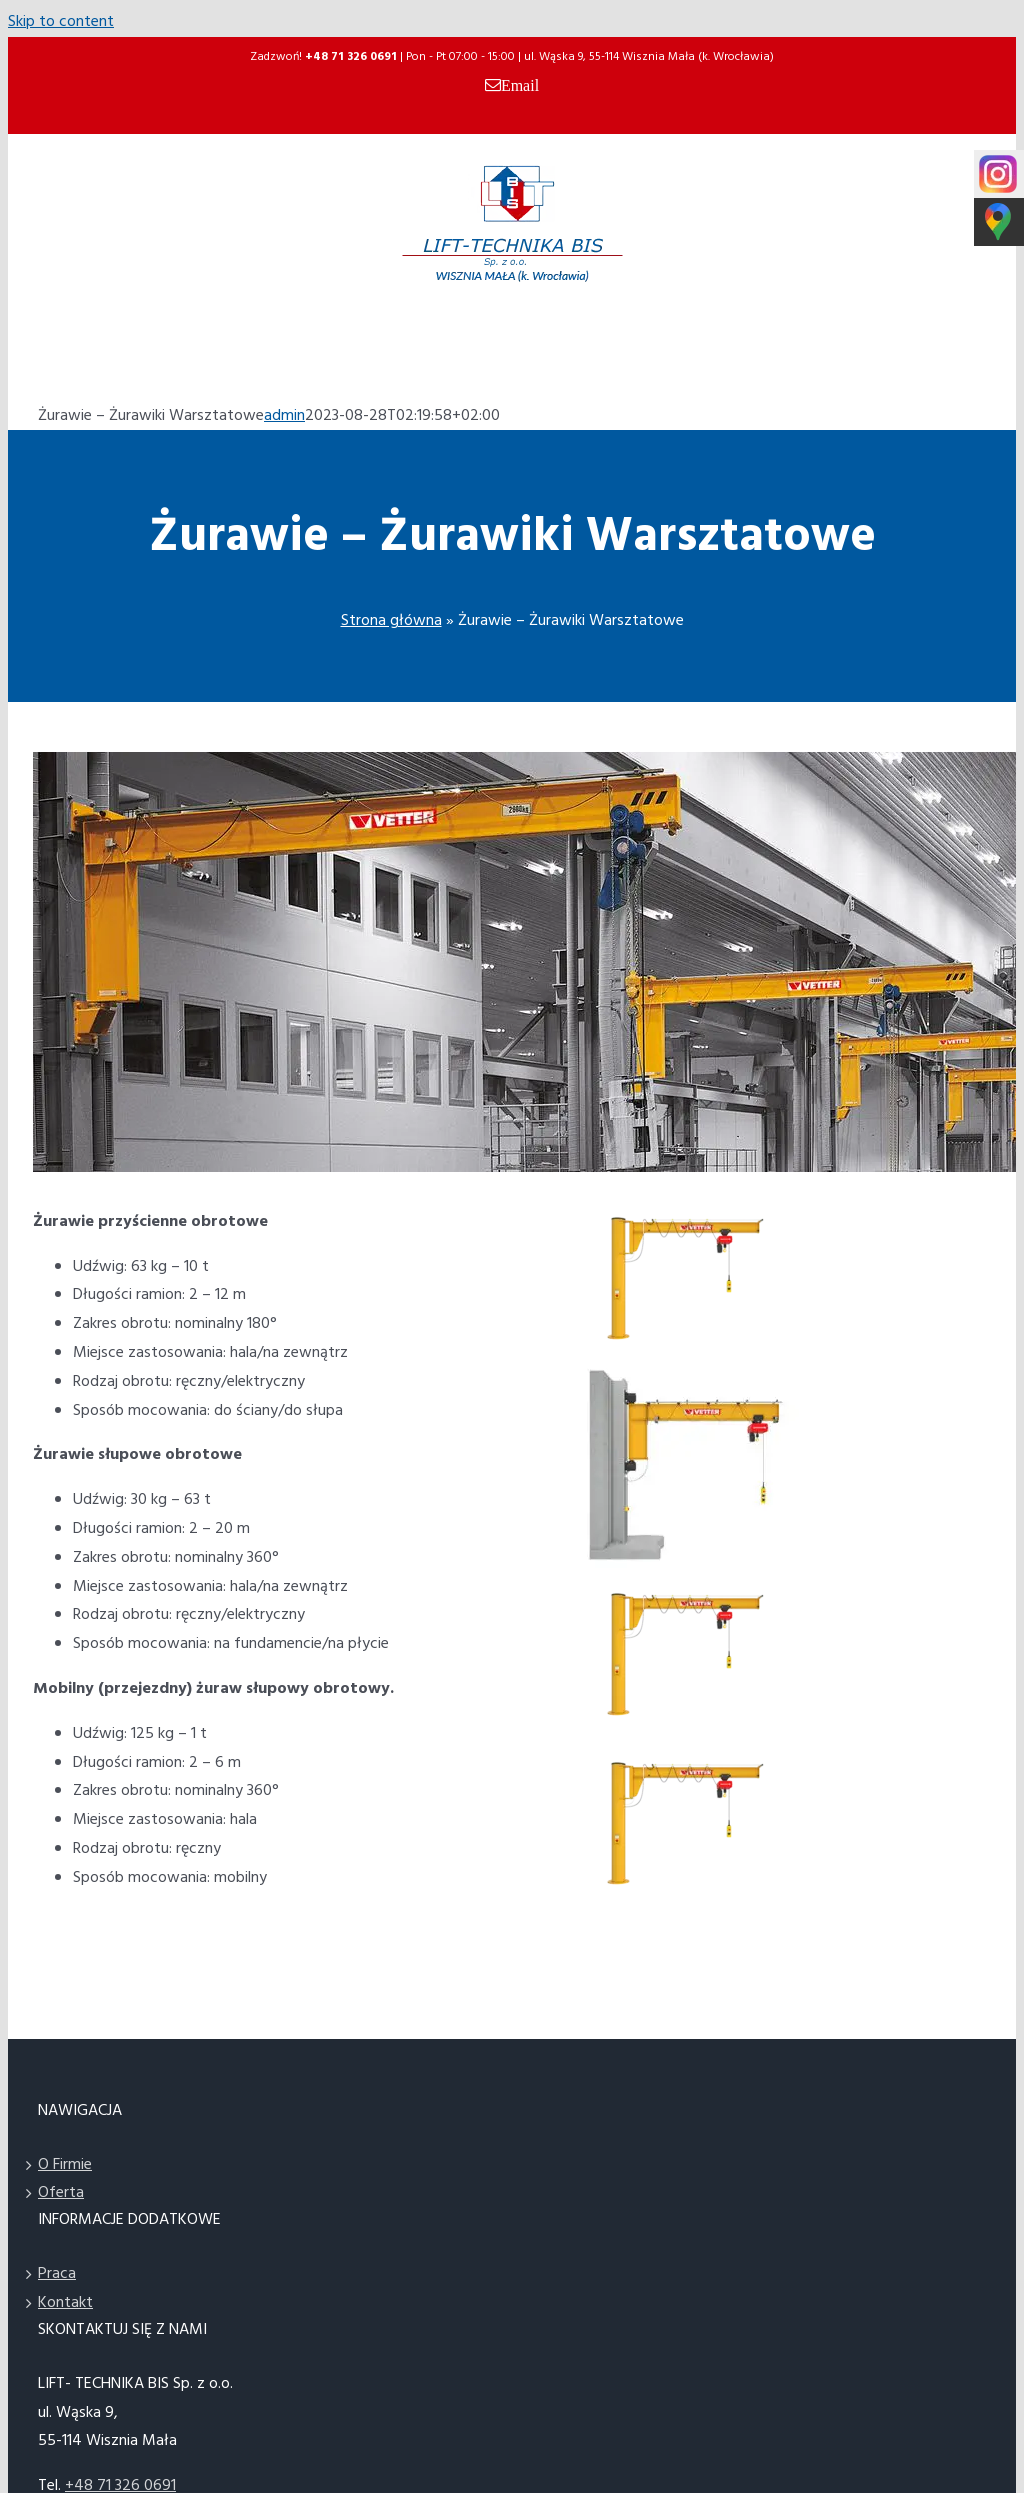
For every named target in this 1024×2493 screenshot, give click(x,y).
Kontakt (65, 2303)
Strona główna (391, 621)
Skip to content (61, 22)
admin (284, 416)
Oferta (61, 2193)
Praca (57, 2274)
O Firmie (65, 2165)
